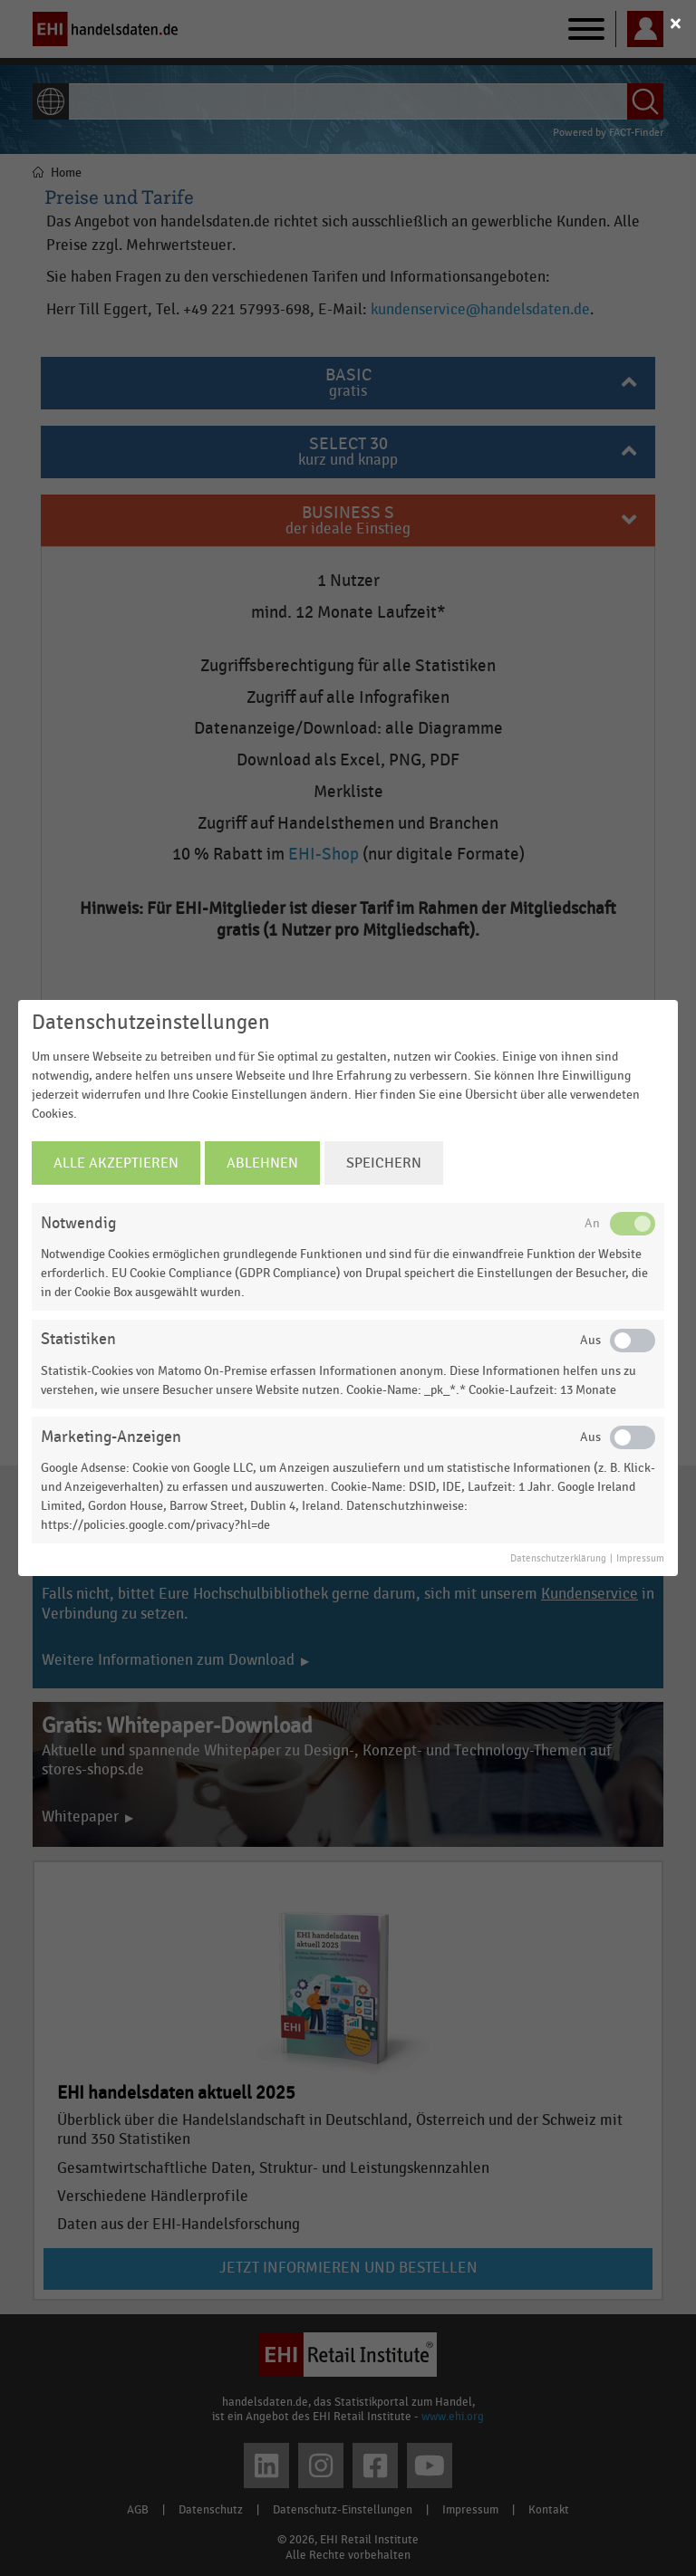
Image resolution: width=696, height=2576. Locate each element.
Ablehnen (262, 1163)
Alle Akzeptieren (116, 1163)
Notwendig (78, 1223)
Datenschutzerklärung (558, 1558)
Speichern (383, 1163)
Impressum (640, 1558)
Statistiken (78, 1339)
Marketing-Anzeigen (111, 1437)
